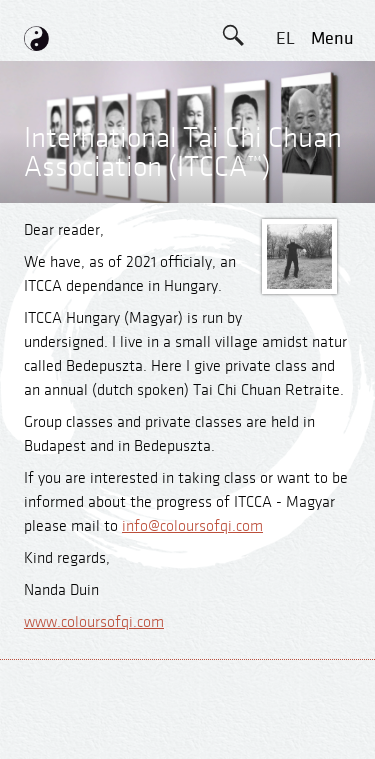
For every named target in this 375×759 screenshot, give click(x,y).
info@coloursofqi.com (192, 526)
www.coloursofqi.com (94, 622)
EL (285, 38)
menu (332, 38)
